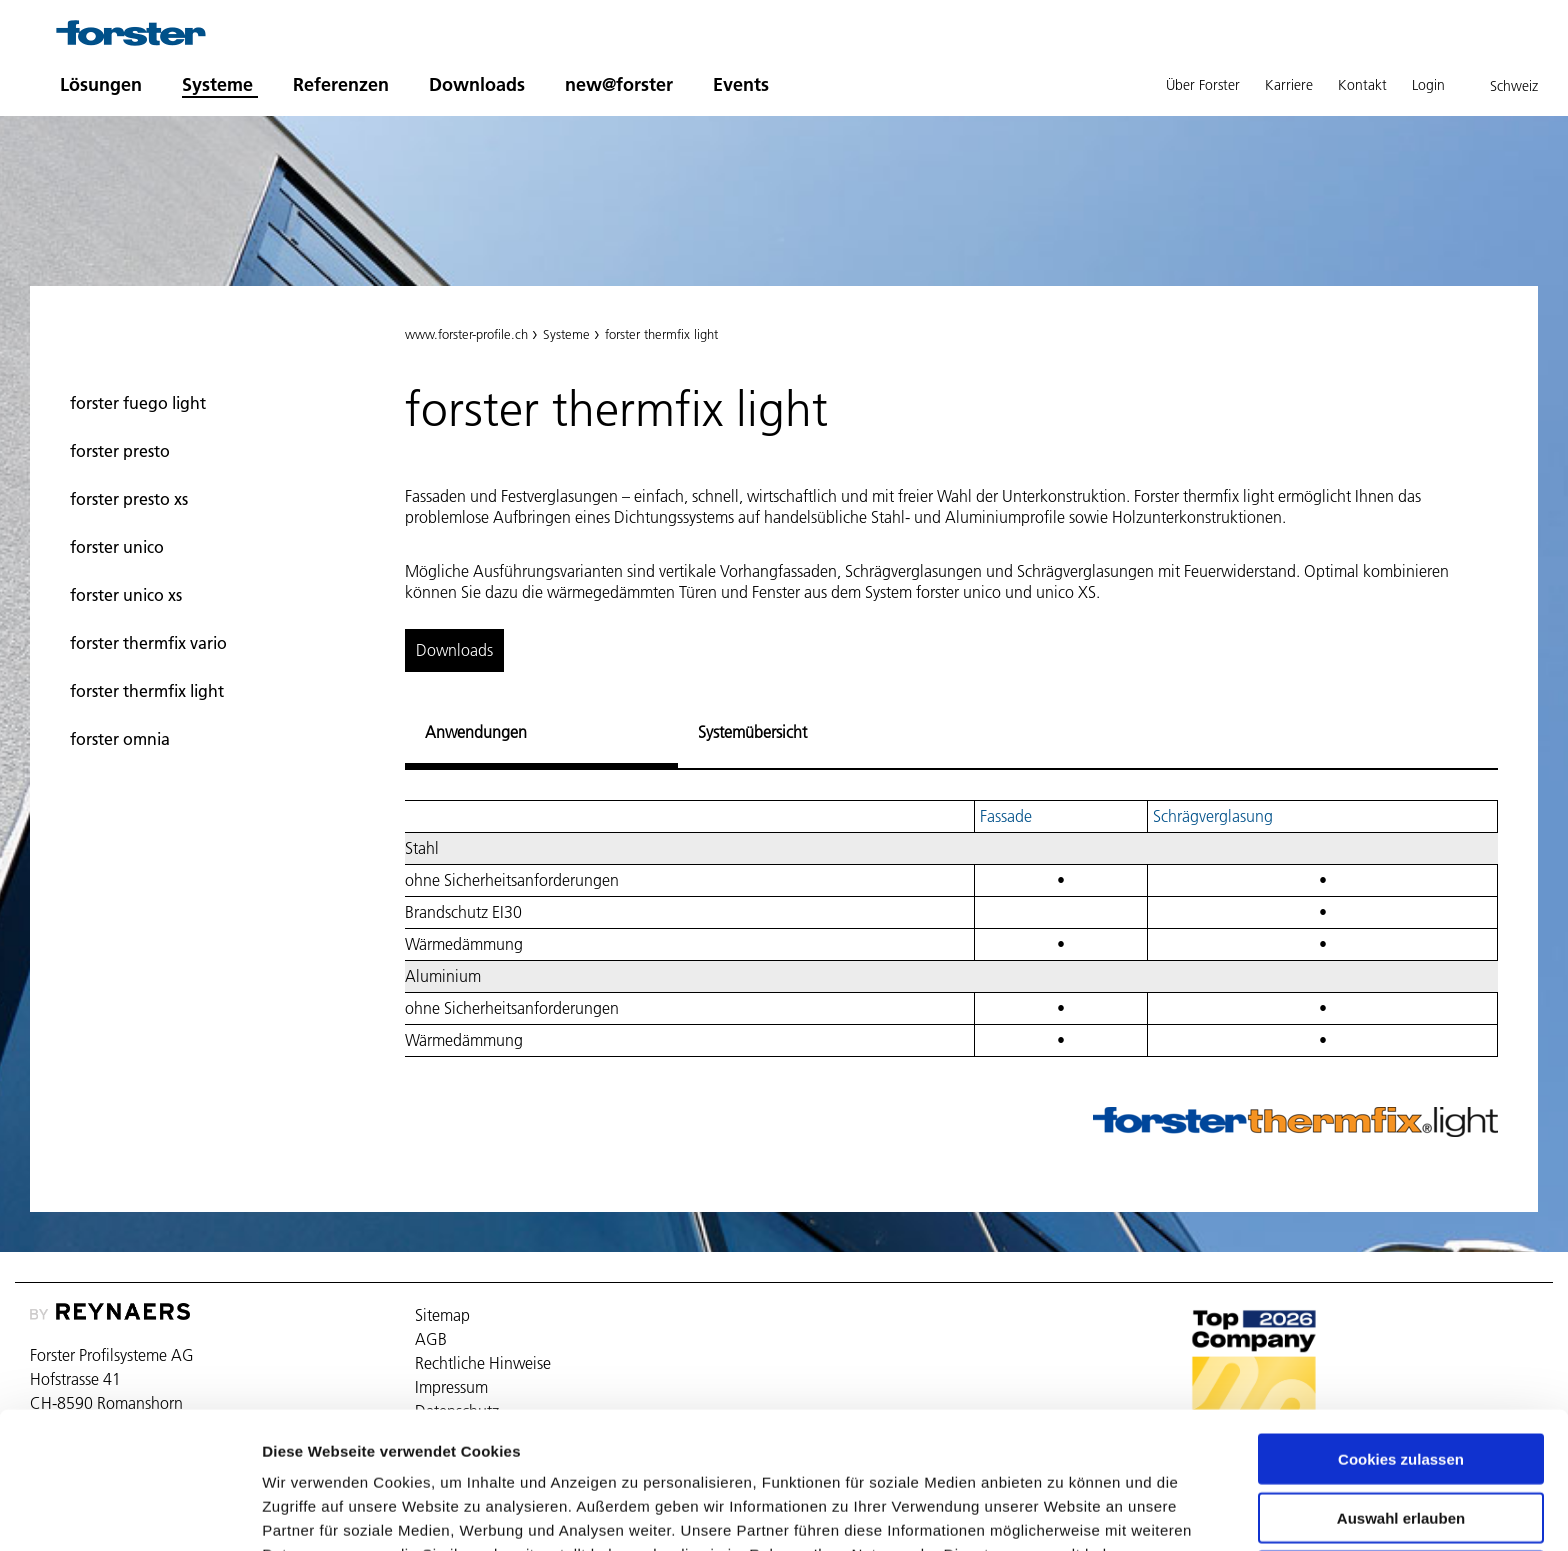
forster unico (117, 547)
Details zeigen (1063, 1511)
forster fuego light (138, 403)
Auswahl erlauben (1401, 1410)
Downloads (477, 84)
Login (1428, 85)
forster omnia (120, 739)
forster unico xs (126, 595)
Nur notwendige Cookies (1401, 1468)
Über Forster (1203, 85)
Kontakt (1362, 85)
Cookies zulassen (1401, 1351)
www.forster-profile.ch (466, 334)
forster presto (120, 451)
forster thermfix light (147, 691)
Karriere (1289, 85)
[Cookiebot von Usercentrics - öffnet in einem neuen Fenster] (129, 1512)
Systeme (217, 84)
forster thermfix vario (148, 643)
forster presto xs (129, 499)
